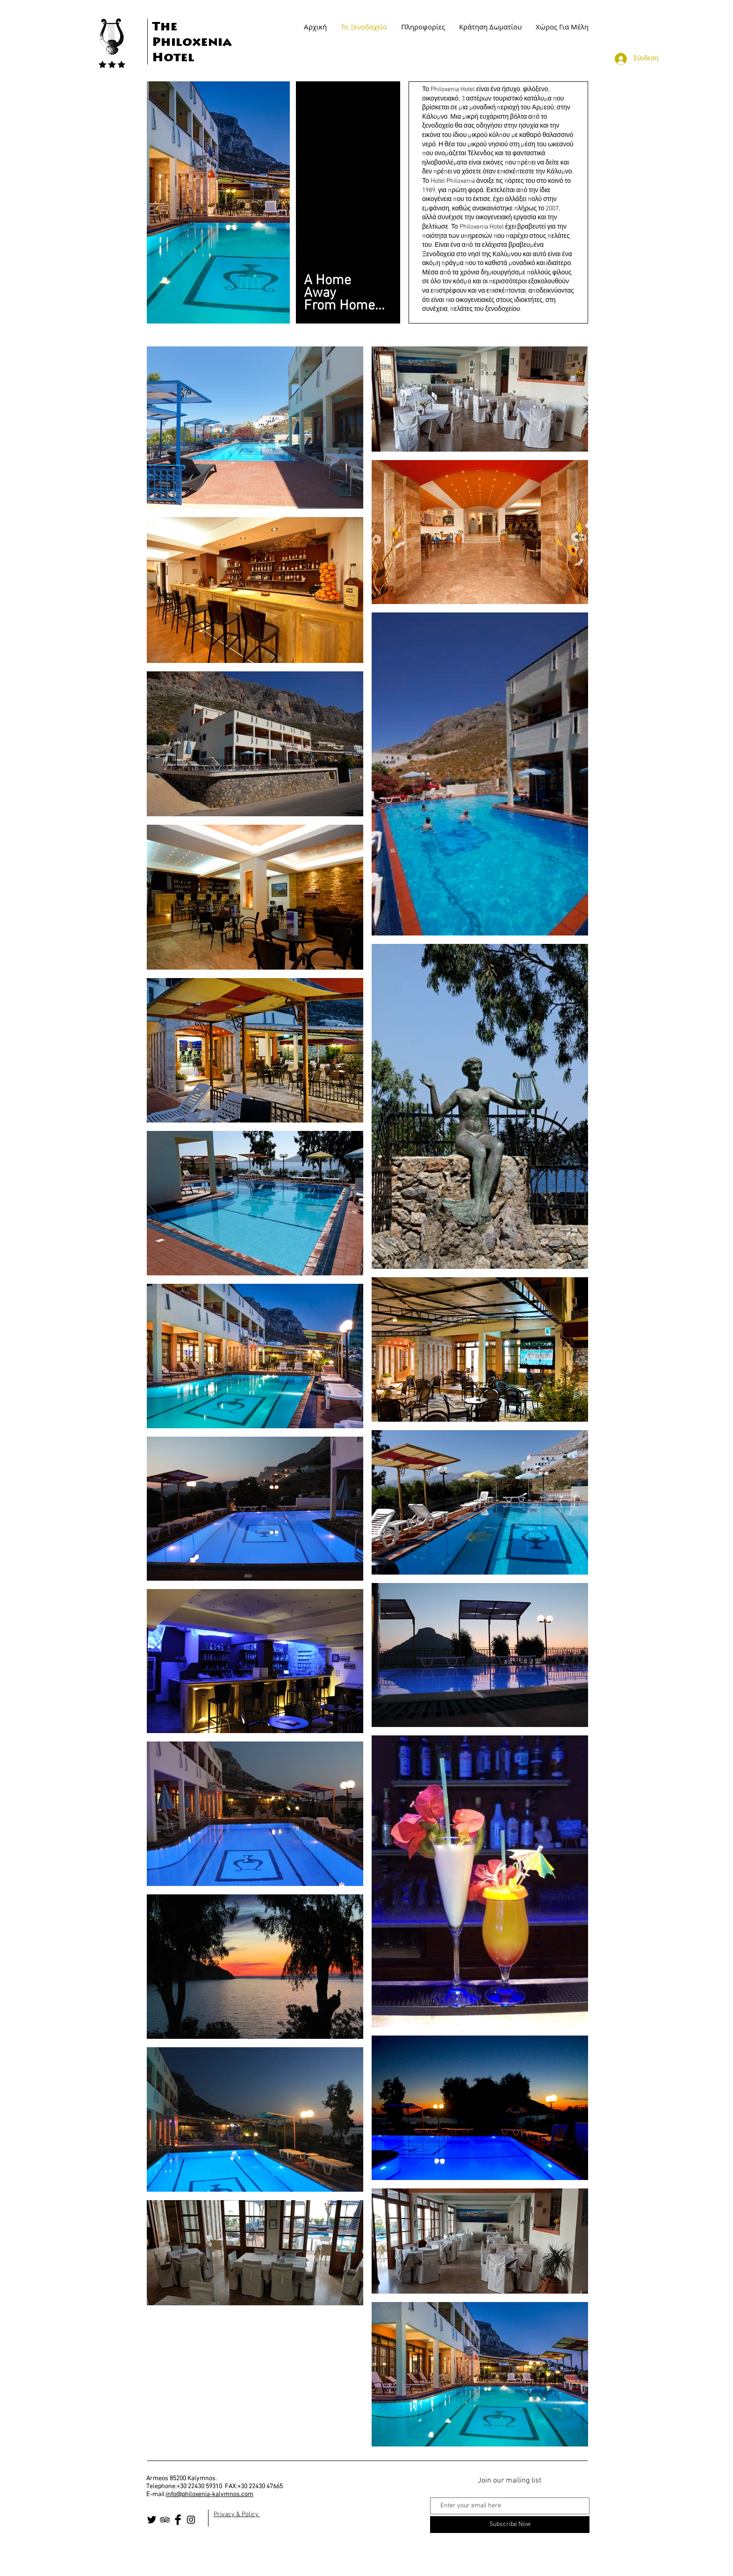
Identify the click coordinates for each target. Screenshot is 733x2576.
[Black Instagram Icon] (191, 2519)
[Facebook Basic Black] (177, 2519)
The (165, 28)
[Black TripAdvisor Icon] (164, 2519)
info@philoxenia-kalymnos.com (209, 2494)
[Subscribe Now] (509, 2524)
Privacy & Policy (237, 2514)
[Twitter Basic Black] (151, 2519)
